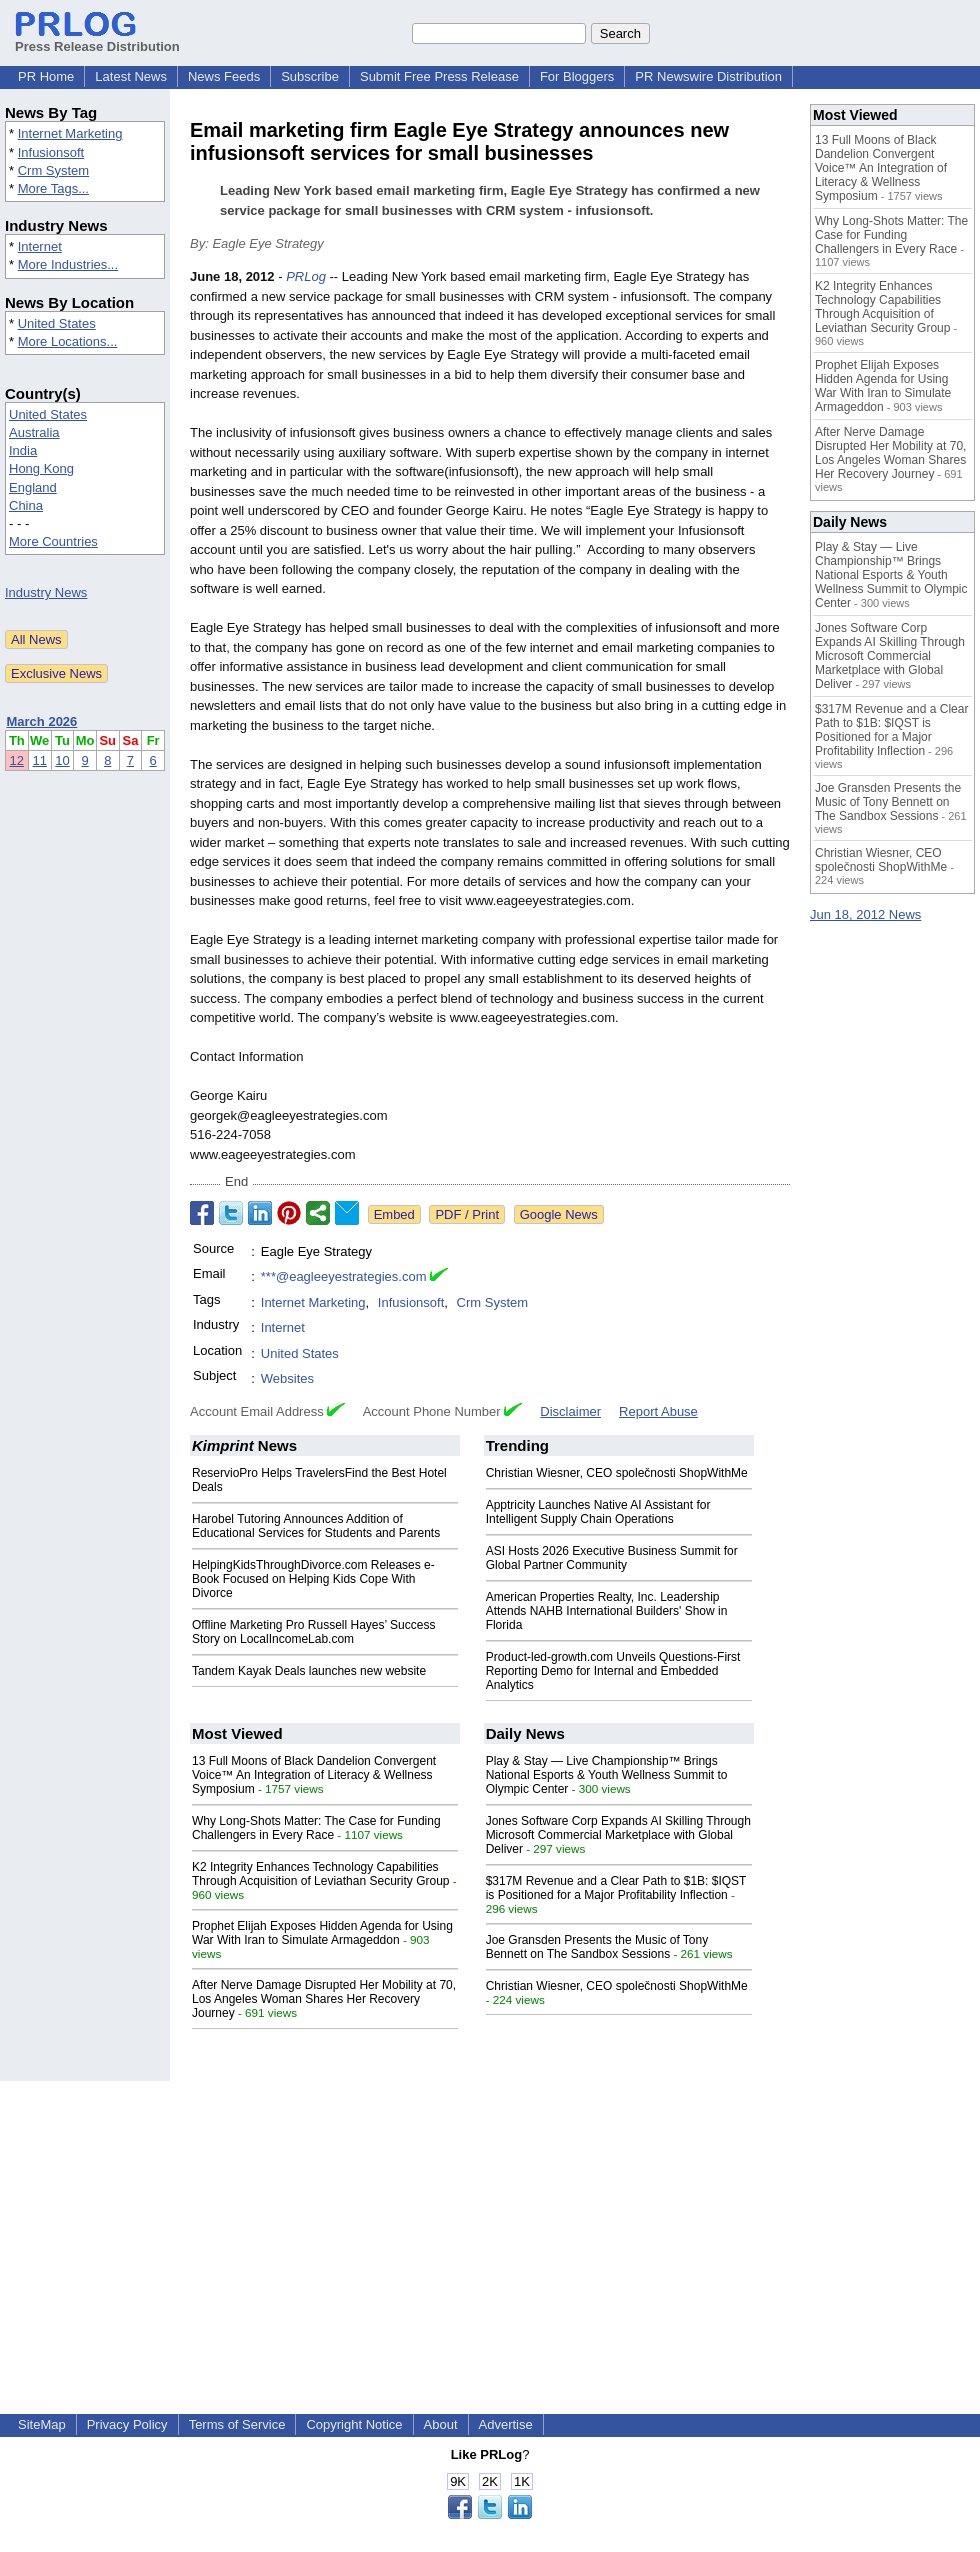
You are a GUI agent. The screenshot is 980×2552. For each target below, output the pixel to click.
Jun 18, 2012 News (865, 914)
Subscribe (310, 76)
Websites (287, 1378)
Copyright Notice (354, 2424)
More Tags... (53, 188)
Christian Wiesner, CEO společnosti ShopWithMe (617, 1473)
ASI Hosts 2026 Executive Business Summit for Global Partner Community (612, 1558)
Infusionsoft (51, 152)
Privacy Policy (127, 2424)
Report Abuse (658, 1411)
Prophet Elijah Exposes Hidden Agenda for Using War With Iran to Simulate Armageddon (322, 1933)
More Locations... (68, 341)
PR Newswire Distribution (708, 76)
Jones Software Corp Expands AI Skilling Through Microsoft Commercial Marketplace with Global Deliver (618, 1835)
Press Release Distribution (97, 39)
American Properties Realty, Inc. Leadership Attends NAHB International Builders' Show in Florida (607, 1611)
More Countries (53, 541)
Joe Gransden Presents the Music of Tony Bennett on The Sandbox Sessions (597, 1947)
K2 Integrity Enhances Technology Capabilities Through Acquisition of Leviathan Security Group (320, 1874)
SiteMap (42, 2424)
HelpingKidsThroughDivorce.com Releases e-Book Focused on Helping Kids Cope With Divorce (313, 1579)
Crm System (54, 170)
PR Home (46, 76)
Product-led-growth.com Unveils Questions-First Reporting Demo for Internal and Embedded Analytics (613, 1671)
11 (39, 760)
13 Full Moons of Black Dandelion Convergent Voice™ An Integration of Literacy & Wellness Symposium (314, 1775)
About (441, 2424)
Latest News (131, 76)
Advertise (506, 2424)
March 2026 (42, 721)
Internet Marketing (70, 133)
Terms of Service (237, 2424)
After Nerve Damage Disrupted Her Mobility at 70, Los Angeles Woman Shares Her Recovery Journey (324, 1999)
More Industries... (68, 264)
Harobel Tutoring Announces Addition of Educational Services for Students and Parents (316, 1526)
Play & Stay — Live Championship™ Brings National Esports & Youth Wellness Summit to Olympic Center (607, 1775)
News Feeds (224, 76)
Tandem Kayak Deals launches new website (309, 1671)
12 (17, 760)
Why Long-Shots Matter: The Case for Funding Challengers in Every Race (316, 1828)
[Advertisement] (490, 2221)
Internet (40, 246)
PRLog (306, 276)
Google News (559, 1214)
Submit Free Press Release (439, 76)
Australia (34, 432)
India (23, 450)
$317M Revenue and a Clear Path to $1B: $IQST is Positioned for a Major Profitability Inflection (616, 1888)
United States (57, 323)
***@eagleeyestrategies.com (344, 1276)
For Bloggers (577, 76)
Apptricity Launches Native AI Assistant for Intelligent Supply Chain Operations (598, 1512)
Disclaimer (570, 1411)
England (33, 487)
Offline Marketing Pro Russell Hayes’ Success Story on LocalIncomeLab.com (313, 1632)
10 (62, 760)
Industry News (46, 592)
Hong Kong (41, 468)
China (26, 505)
